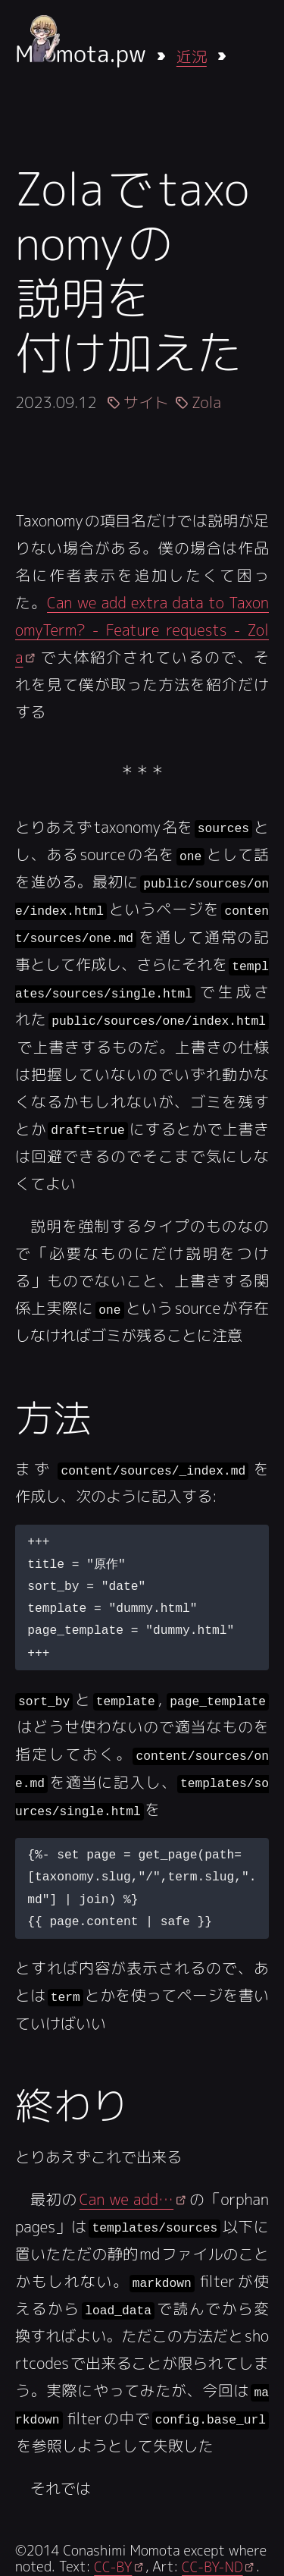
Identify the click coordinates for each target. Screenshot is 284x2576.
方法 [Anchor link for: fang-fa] (53, 1415)
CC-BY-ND (212, 2562)
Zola (206, 402)
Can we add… (126, 2196)
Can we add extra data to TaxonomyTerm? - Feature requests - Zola (142, 630)
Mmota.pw (80, 54)
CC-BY (113, 2562)
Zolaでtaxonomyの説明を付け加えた (132, 270)
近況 (191, 56)
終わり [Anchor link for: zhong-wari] (72, 2101)
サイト (146, 402)
